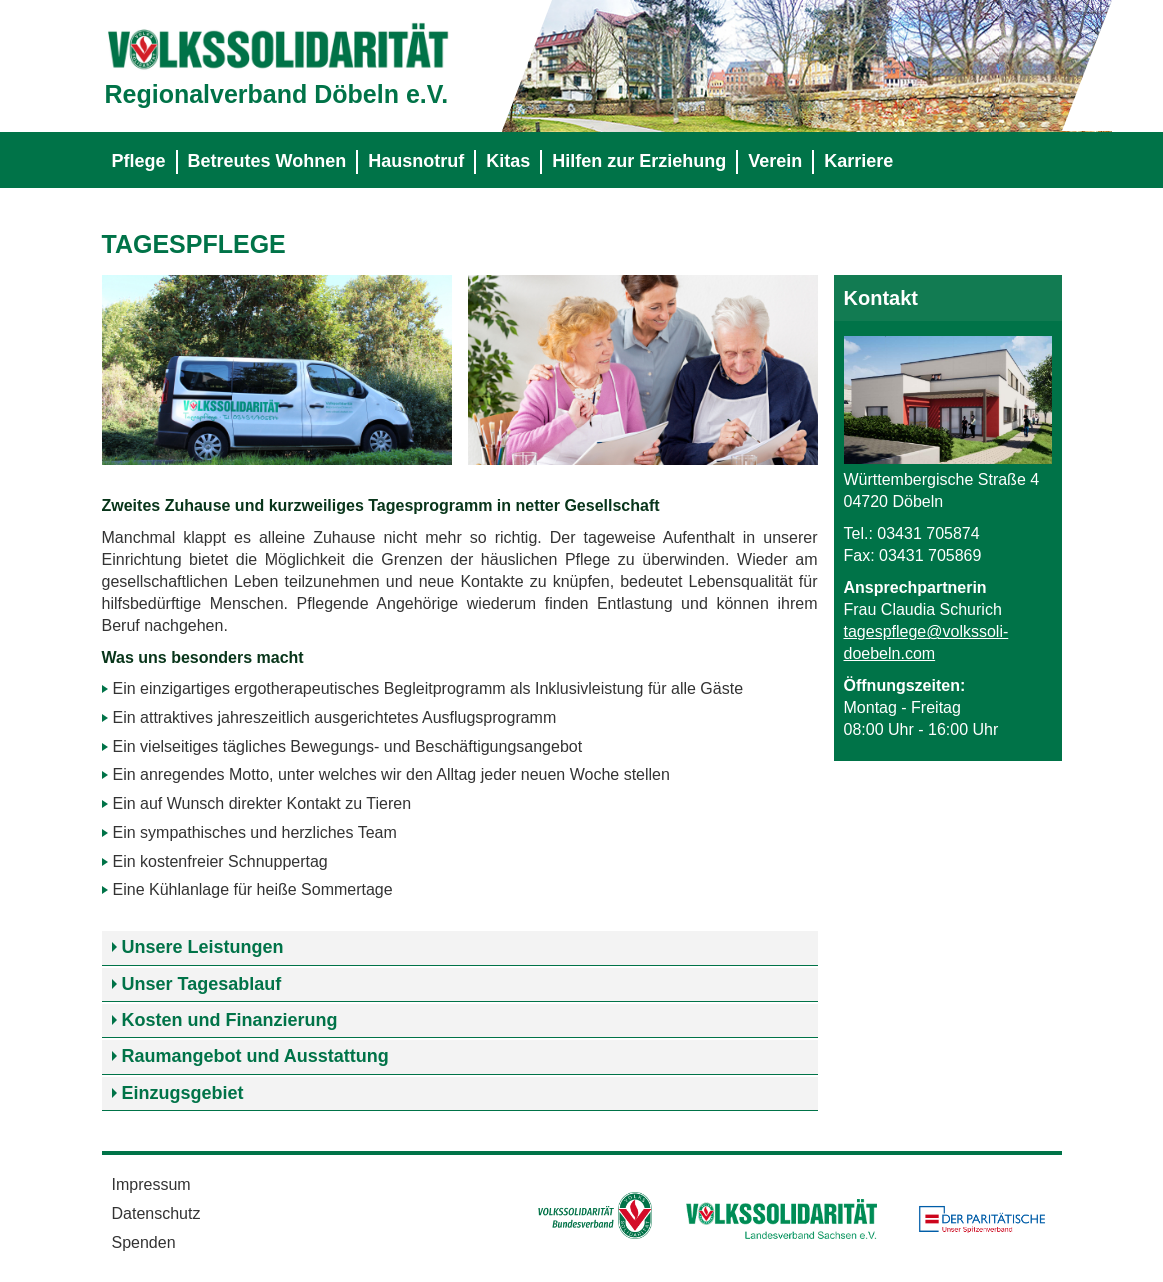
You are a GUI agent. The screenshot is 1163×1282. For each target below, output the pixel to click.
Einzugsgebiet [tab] (183, 1093)
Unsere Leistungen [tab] (203, 947)
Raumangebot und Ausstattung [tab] (255, 1056)
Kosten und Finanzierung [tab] (230, 1020)
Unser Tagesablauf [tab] (202, 984)
